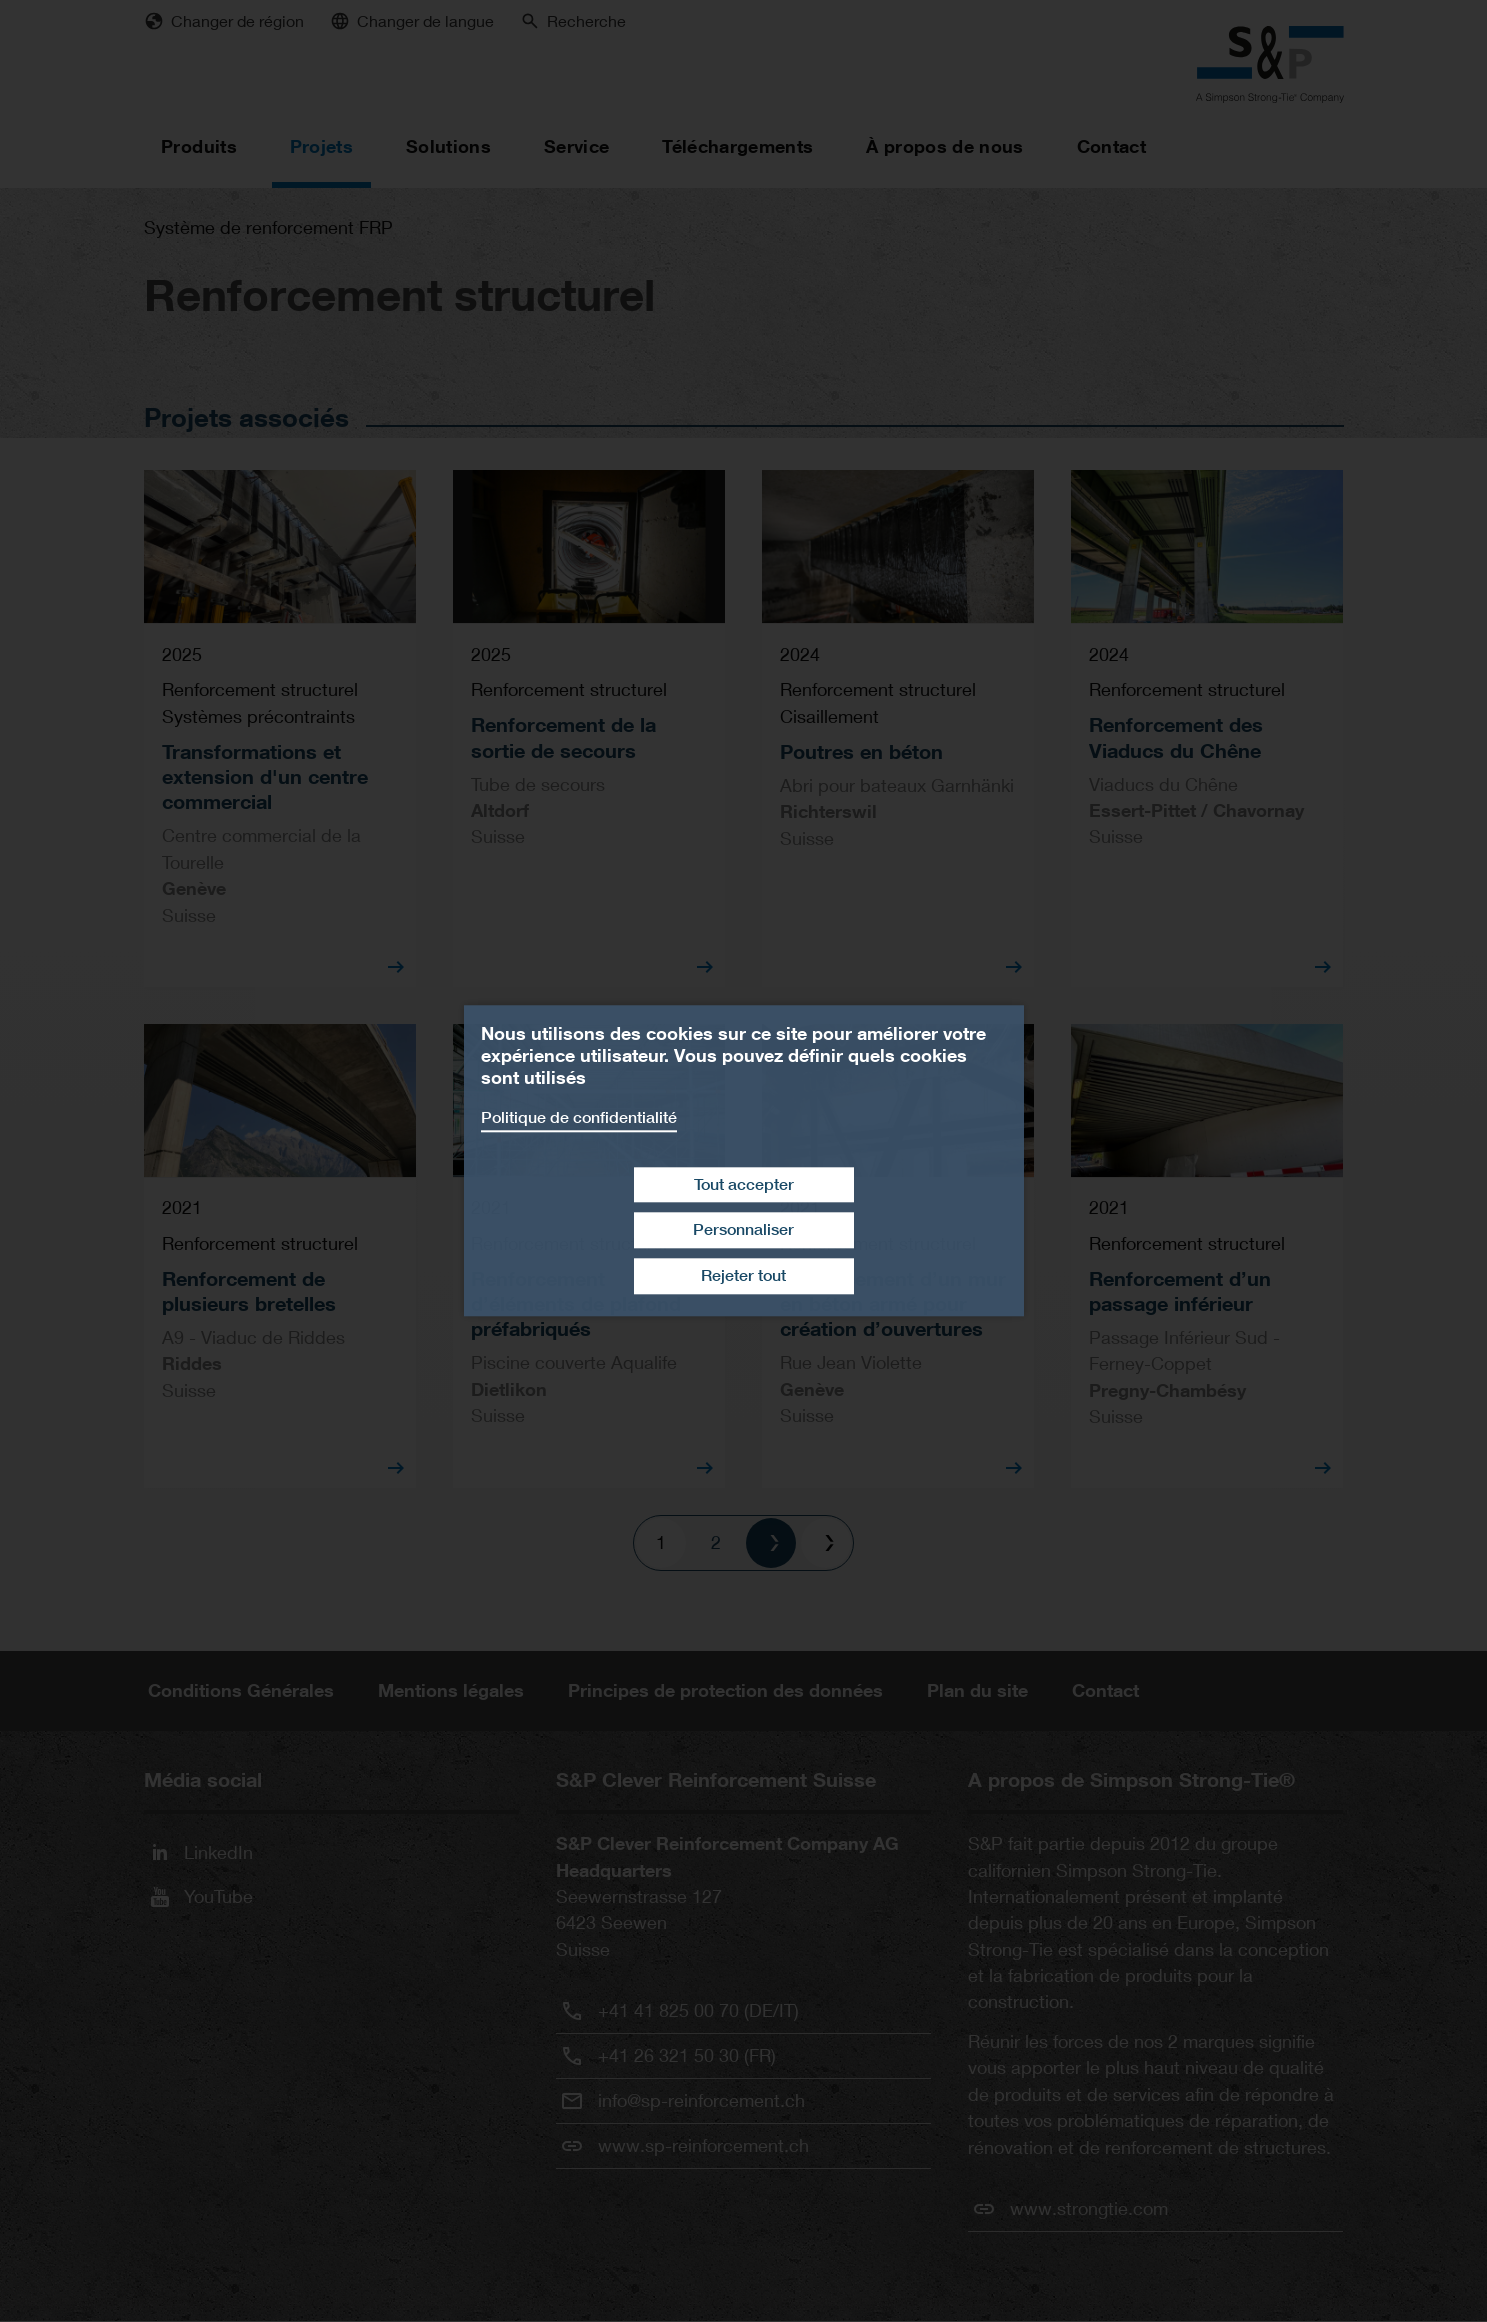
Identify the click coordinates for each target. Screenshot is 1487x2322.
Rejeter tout (743, 1275)
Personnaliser (743, 1230)
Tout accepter (744, 1184)
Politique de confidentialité (579, 1117)
